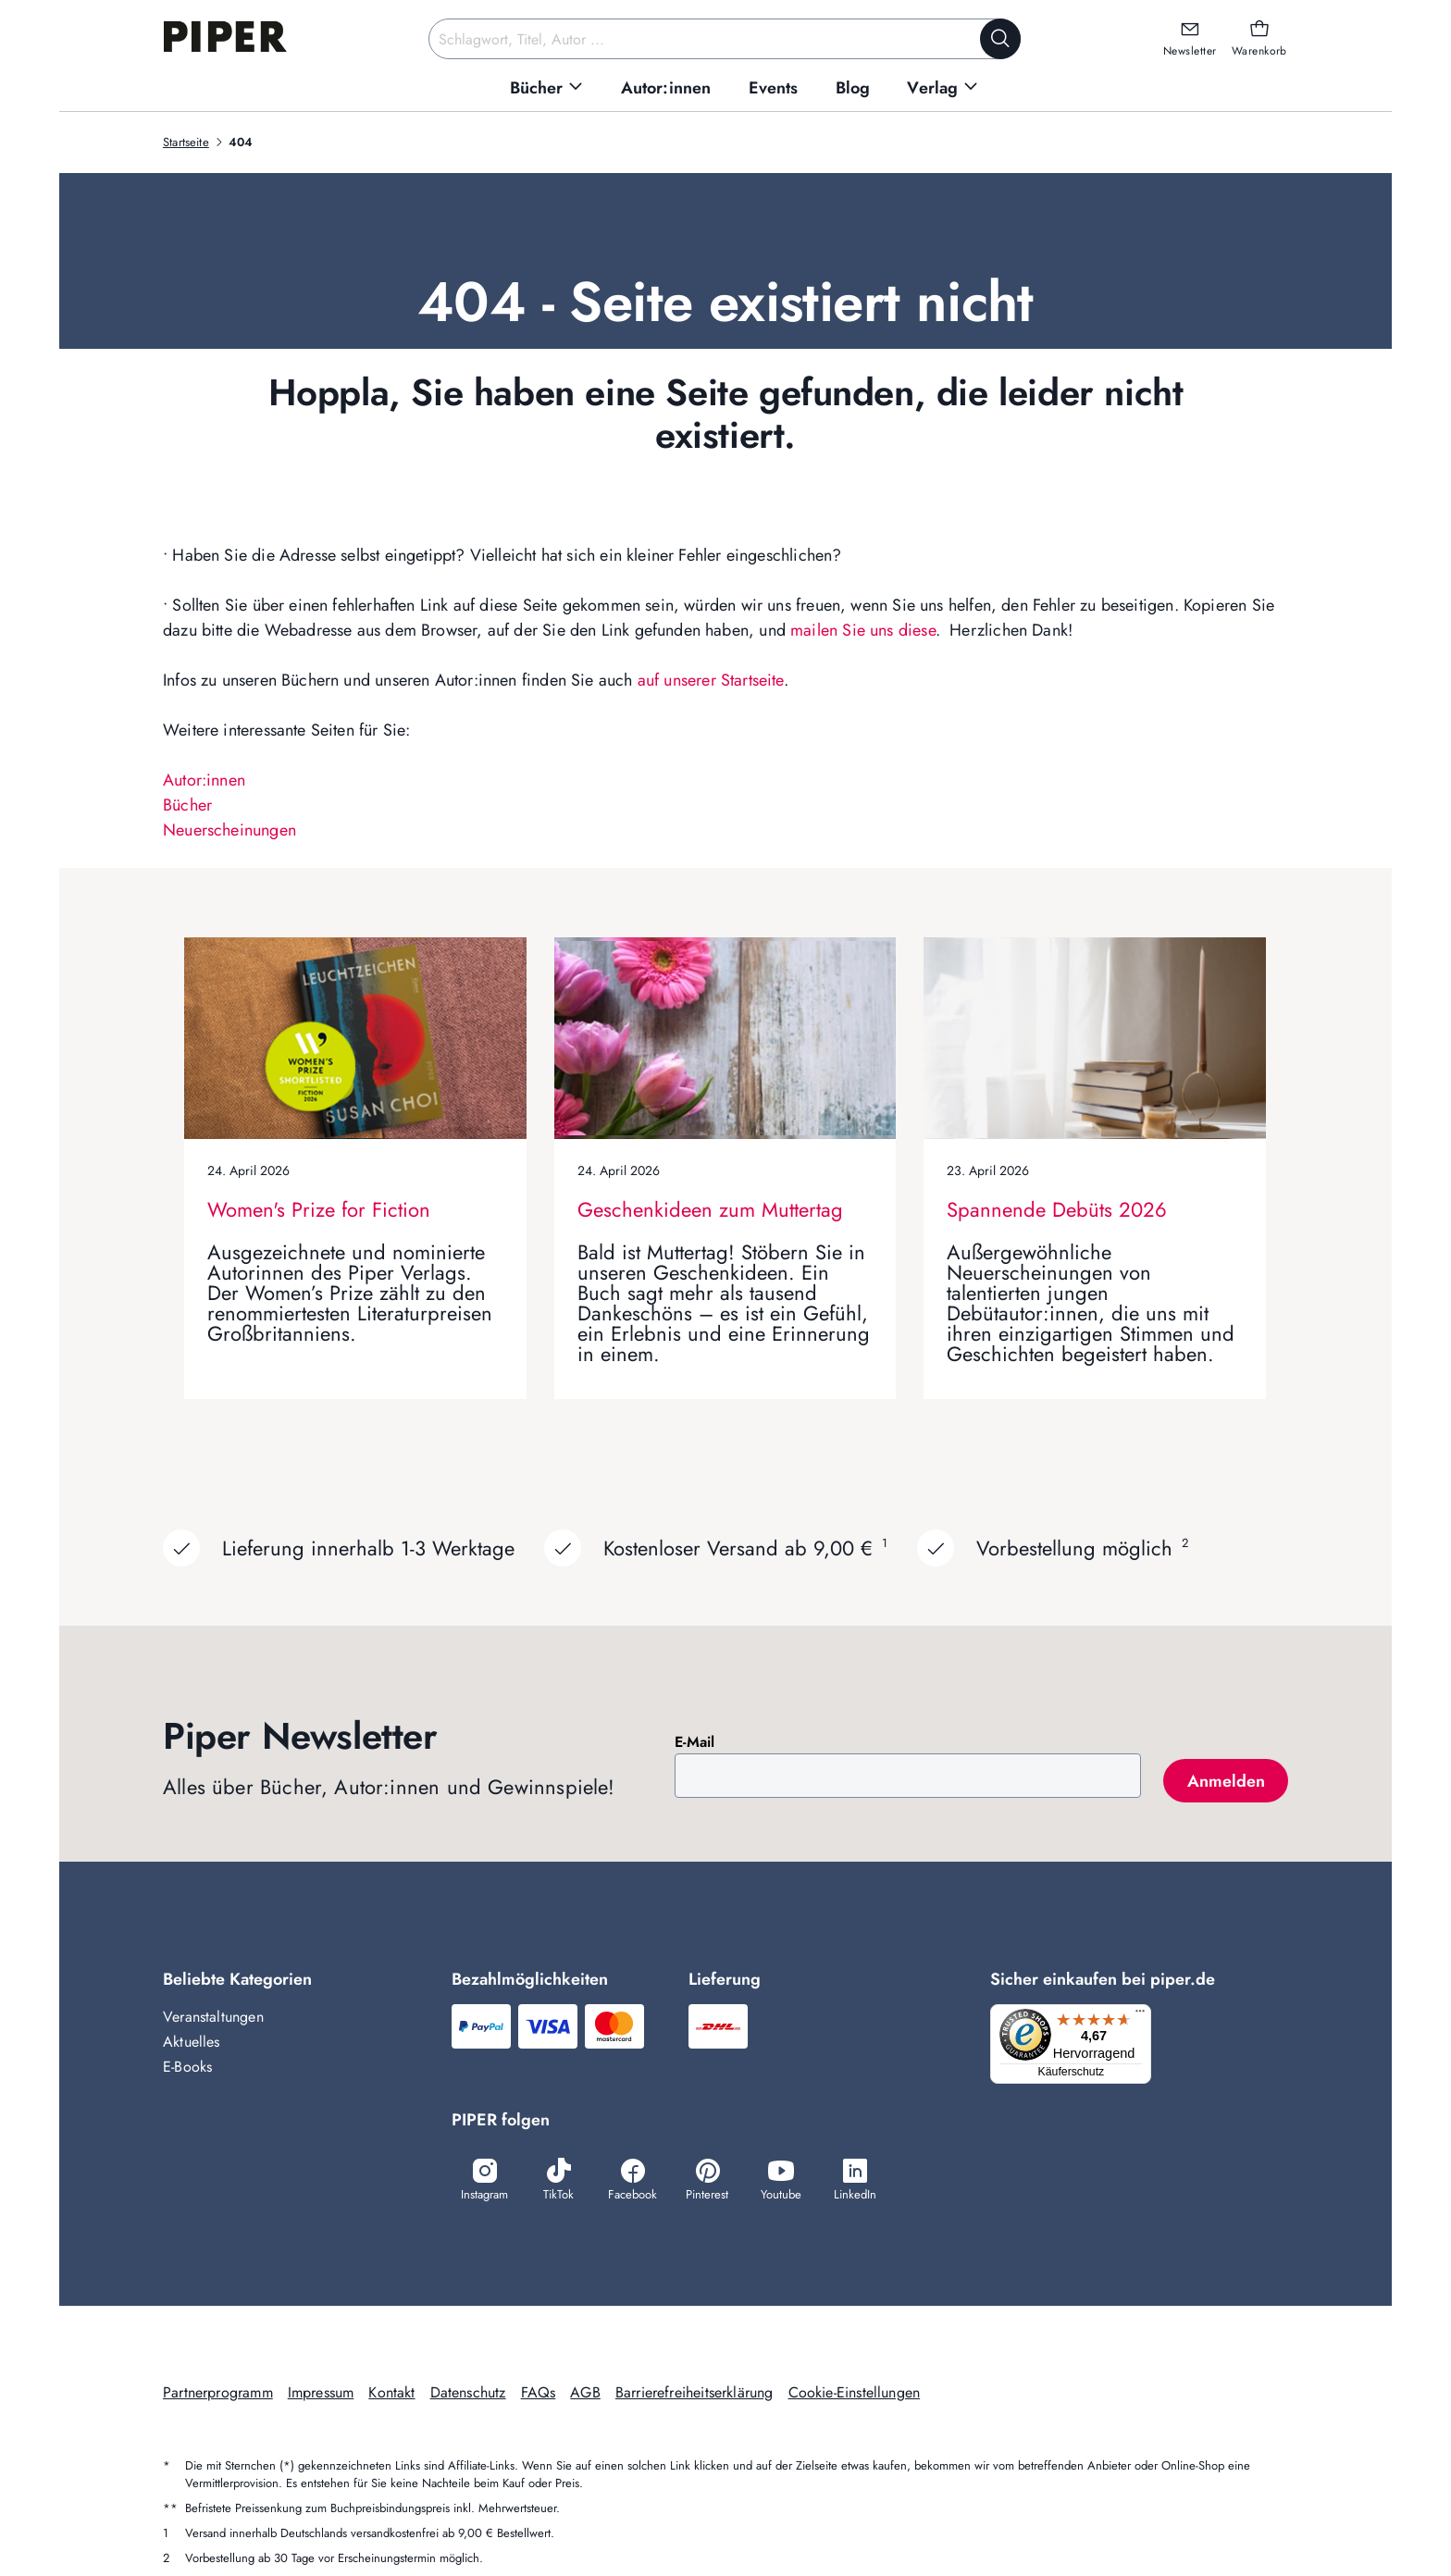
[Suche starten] (1000, 39)
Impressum (321, 2394)
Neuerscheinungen (229, 830)
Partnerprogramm (218, 2394)
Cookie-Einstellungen (854, 2394)
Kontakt (391, 2394)
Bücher (187, 805)
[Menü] (1146, 2015)
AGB (585, 2394)
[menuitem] (547, 88)
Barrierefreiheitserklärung (694, 2394)
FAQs (538, 2394)
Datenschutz (468, 2394)
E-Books (187, 2066)
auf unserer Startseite (711, 680)
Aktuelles (191, 2041)
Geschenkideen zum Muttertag (710, 1209)
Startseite (186, 142)
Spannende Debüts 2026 (1057, 1209)
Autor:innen (204, 780)
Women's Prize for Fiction (318, 1209)
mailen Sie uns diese (863, 630)
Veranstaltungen (213, 2016)
